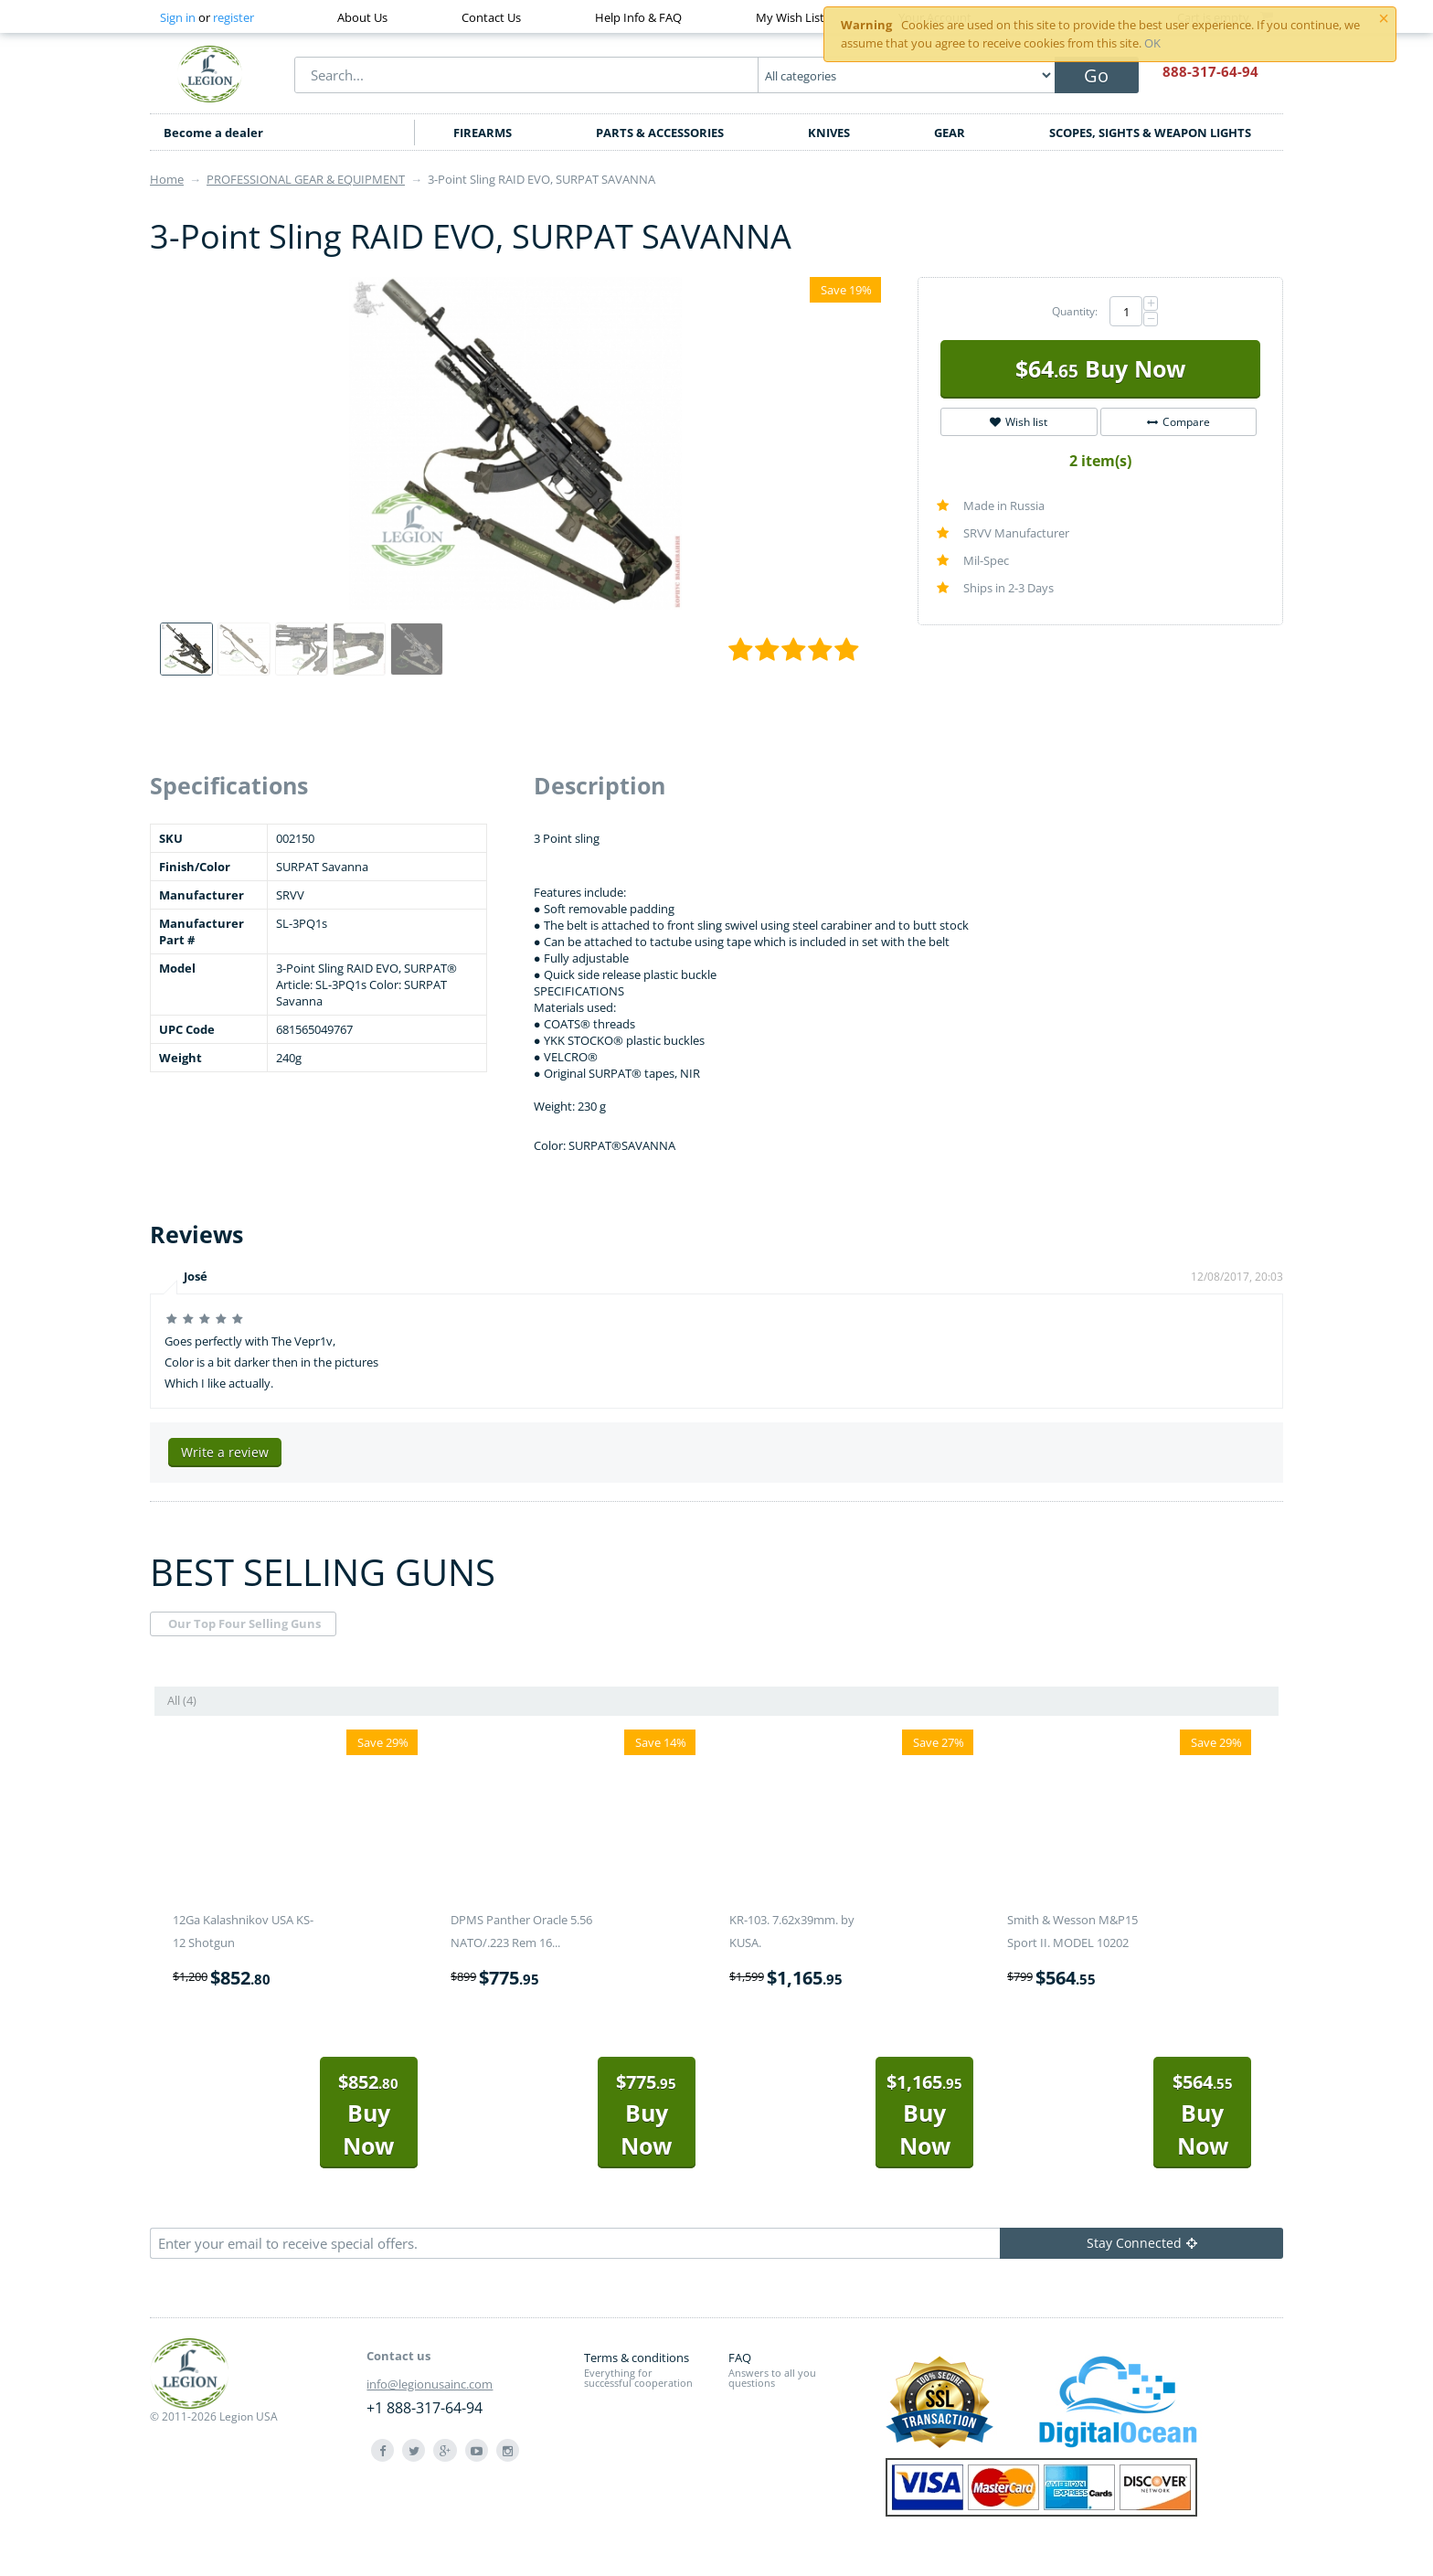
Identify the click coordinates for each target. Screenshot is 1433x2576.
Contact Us (491, 17)
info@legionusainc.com (429, 2384)
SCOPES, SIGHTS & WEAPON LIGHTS (1150, 132)
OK (1152, 43)
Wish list (1018, 422)
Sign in (178, 17)
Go (1096, 75)
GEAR (949, 132)
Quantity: (1075, 311)
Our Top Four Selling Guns (244, 1623)
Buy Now (1100, 368)
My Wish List (790, 17)
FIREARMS (482, 132)
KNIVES (829, 132)
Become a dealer (213, 132)
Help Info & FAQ (638, 17)
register (233, 17)
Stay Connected (1142, 2242)
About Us (362, 17)
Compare (1178, 422)
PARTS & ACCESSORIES (660, 132)
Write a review (225, 1452)
